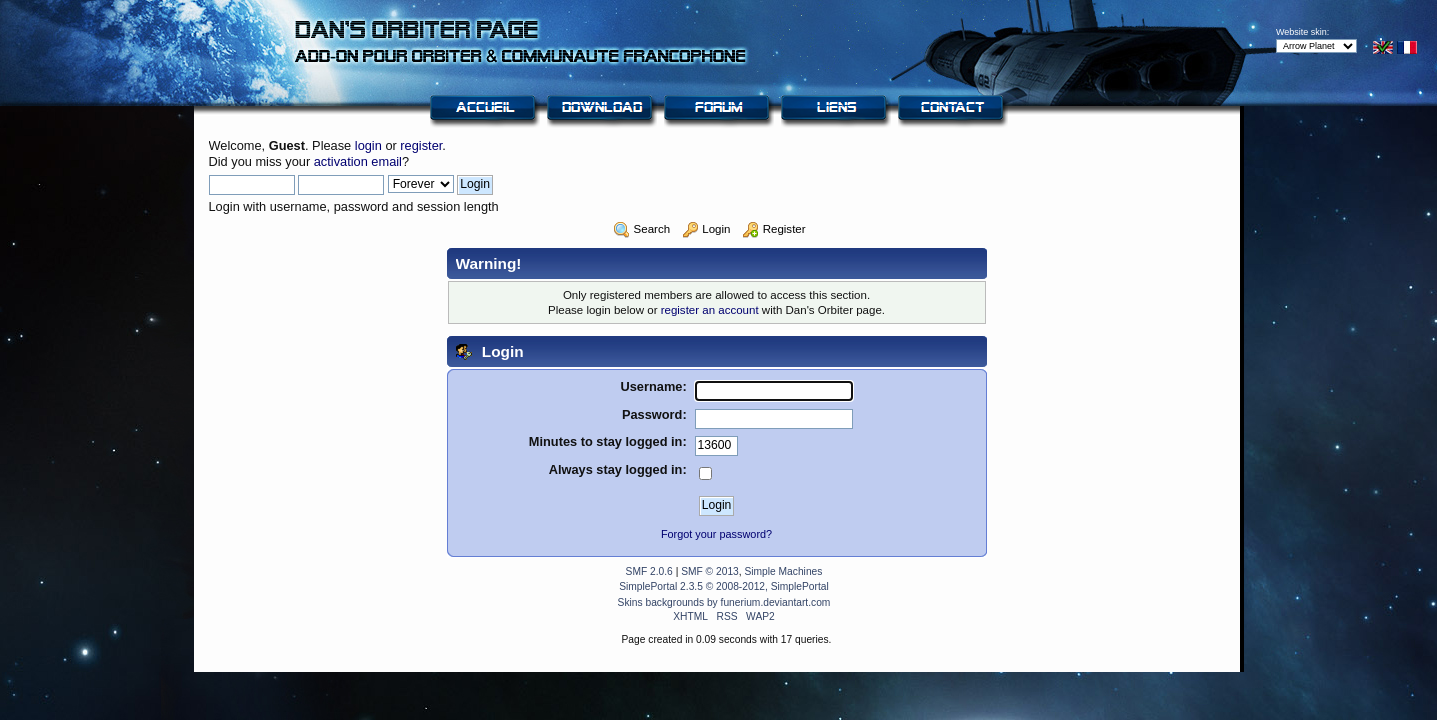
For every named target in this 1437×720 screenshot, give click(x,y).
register (421, 145)
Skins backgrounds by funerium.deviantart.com (724, 602)
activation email (358, 161)
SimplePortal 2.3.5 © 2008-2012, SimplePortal (724, 586)
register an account (710, 310)
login (368, 145)
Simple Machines (783, 571)
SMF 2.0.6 (649, 571)
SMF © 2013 (710, 571)
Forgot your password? (716, 534)
